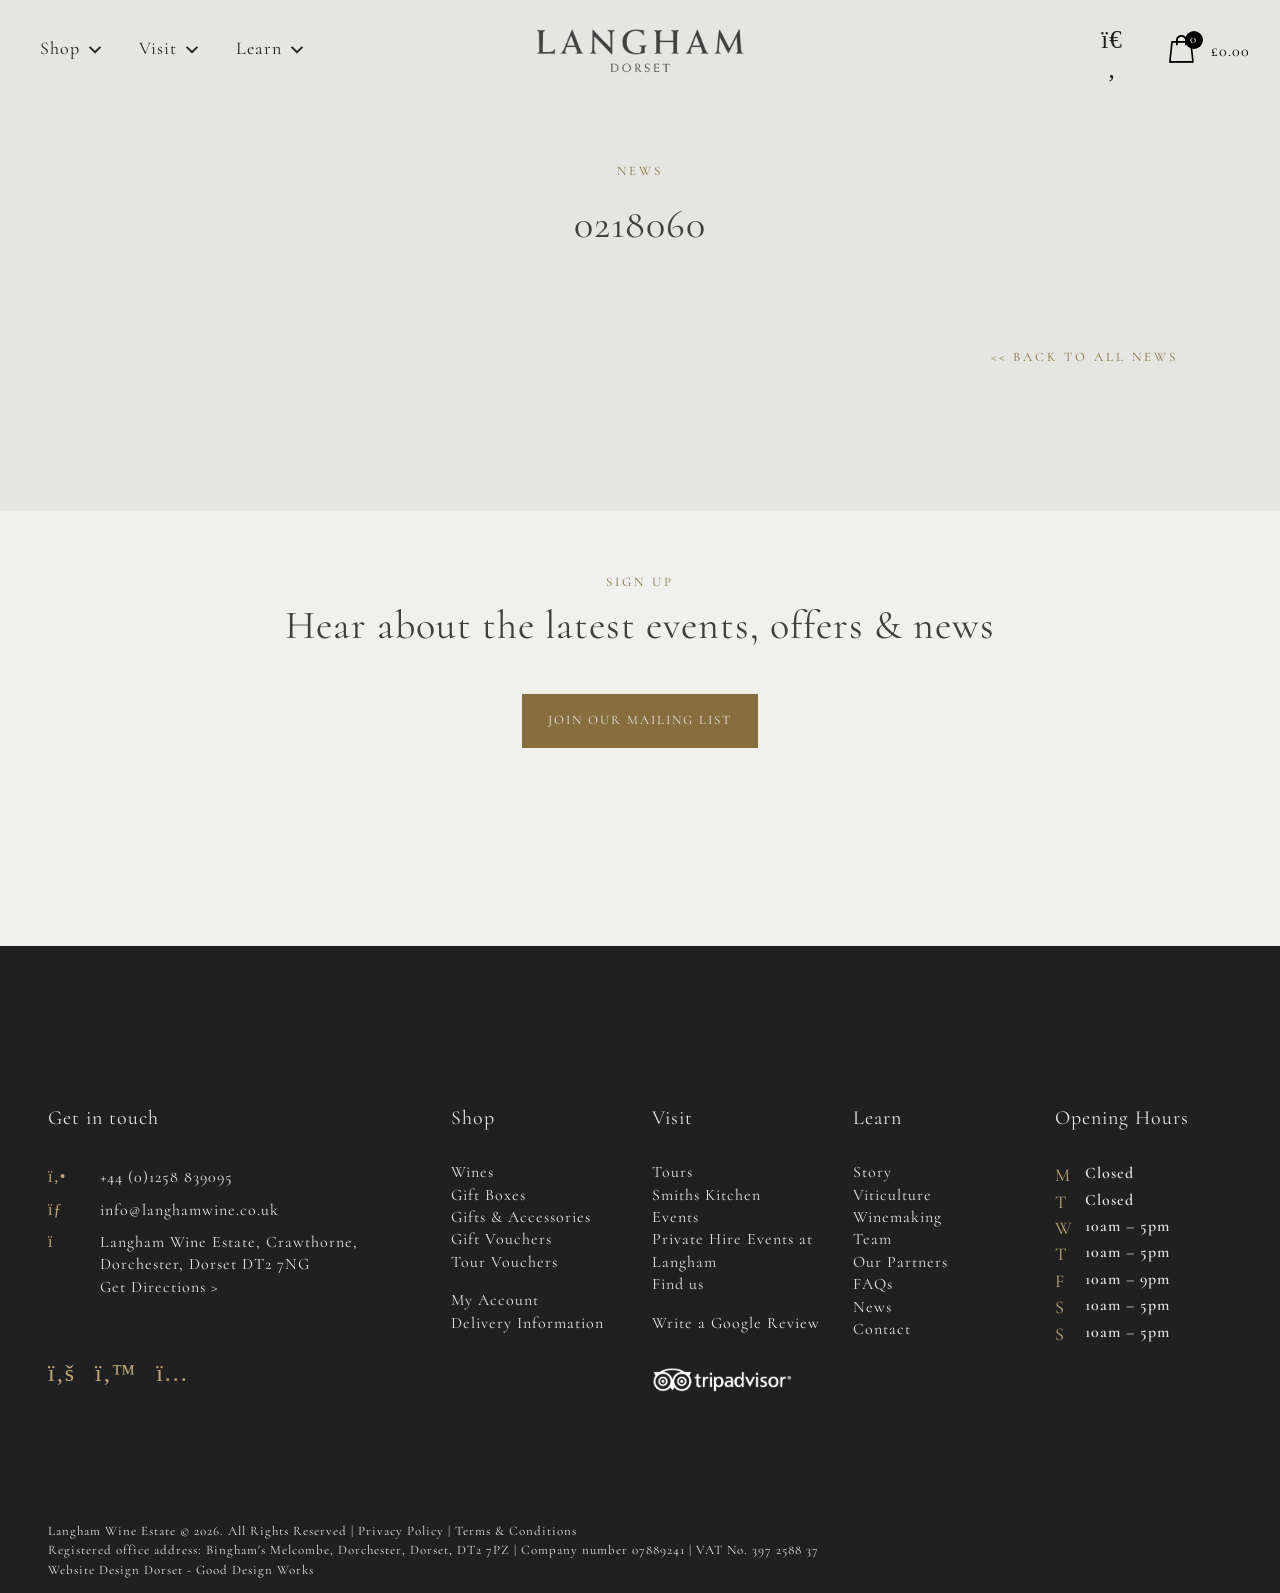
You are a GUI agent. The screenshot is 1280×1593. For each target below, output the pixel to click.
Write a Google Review (736, 1324)
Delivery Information (527, 1324)
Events (675, 1218)
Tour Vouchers (504, 1263)
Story (872, 1173)
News (872, 1308)
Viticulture (892, 1196)
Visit (170, 50)
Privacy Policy (401, 1531)
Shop (72, 50)
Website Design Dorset (115, 1570)
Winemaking (897, 1218)
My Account (495, 1301)
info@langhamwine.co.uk (189, 1211)
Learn (271, 50)
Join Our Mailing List (640, 720)
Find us (678, 1285)
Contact (882, 1330)
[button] (1112, 54)
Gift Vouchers (501, 1240)
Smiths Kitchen (706, 1196)
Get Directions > (159, 1288)
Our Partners (900, 1263)
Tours (672, 1173)
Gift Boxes (488, 1196)
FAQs (873, 1285)
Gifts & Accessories (521, 1218)
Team (872, 1240)
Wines (472, 1173)
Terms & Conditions (516, 1531)
